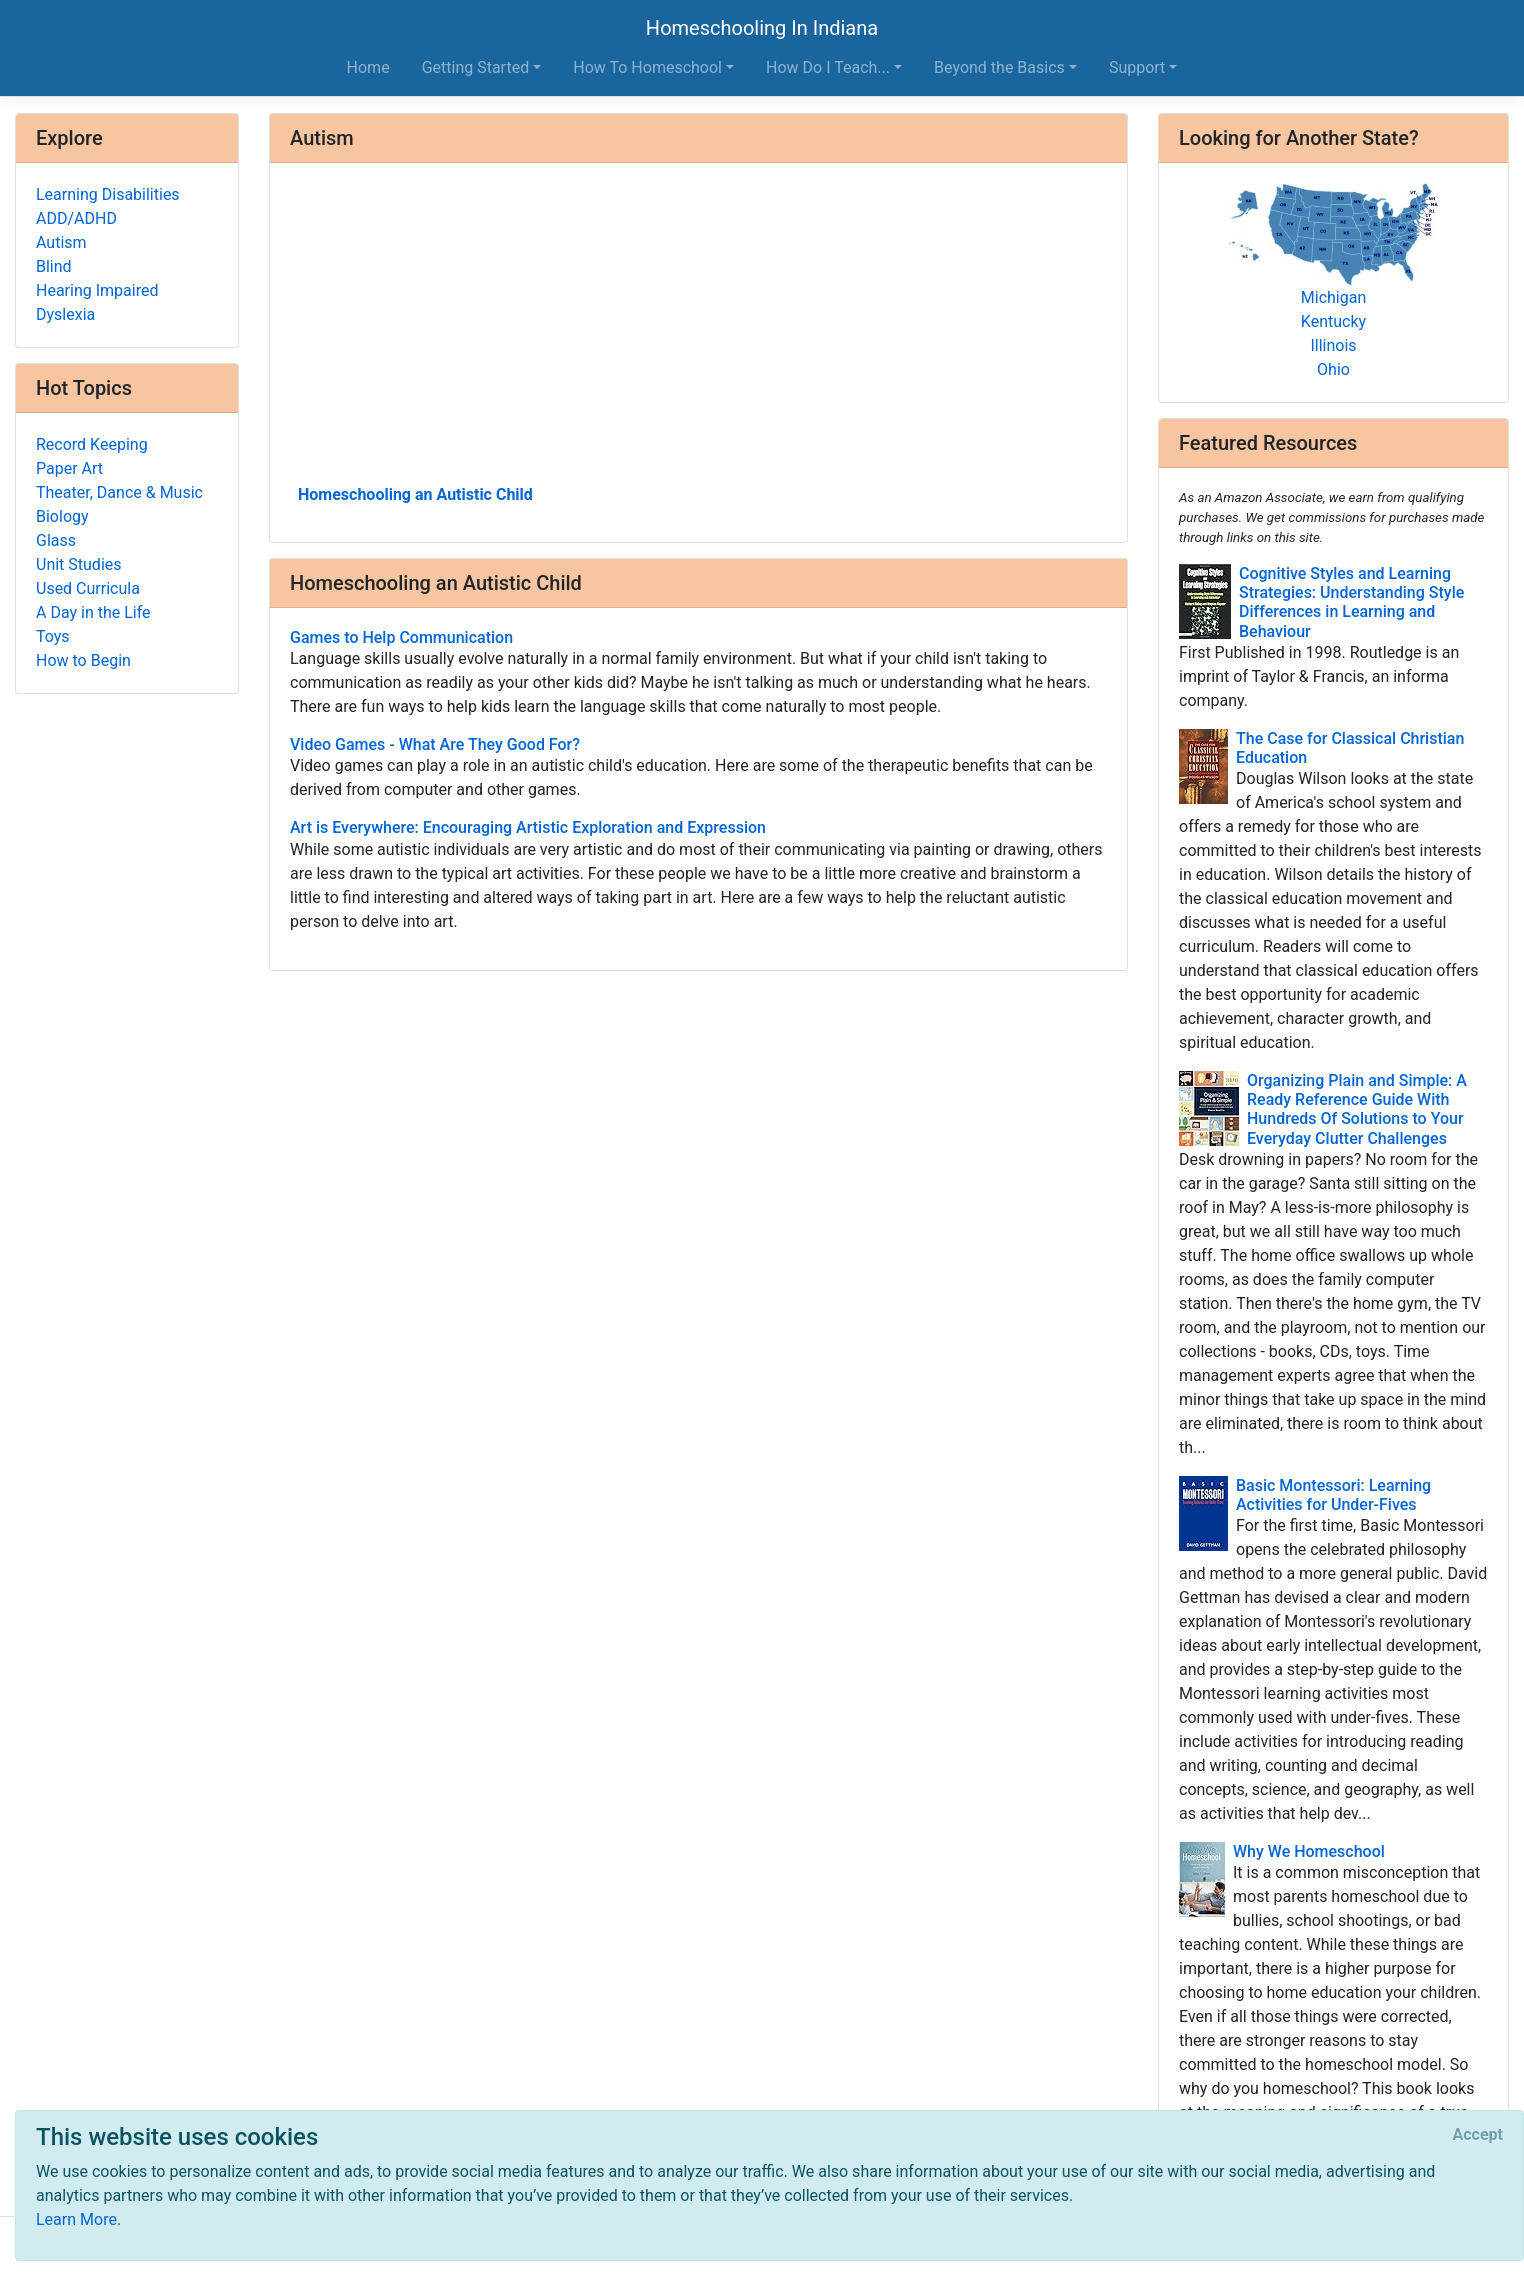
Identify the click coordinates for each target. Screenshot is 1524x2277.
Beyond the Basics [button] (999, 67)
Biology (62, 516)
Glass (56, 540)
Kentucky (1333, 321)
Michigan (1333, 297)
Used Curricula (88, 588)
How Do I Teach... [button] (828, 67)
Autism (61, 242)
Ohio (1333, 369)
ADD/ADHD (76, 218)
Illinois (1333, 345)
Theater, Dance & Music (119, 492)
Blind (54, 266)
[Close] (1478, 2135)
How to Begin (83, 660)
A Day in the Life (93, 612)
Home (368, 67)
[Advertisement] (698, 331)
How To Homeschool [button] (647, 67)
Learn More (76, 2219)
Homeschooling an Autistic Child (415, 494)
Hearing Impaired (97, 290)
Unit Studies (79, 564)
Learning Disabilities (108, 194)
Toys (53, 636)
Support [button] (1137, 67)
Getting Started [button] (476, 67)
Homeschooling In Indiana (762, 28)
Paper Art (69, 468)
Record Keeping (92, 444)
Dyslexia (65, 314)
